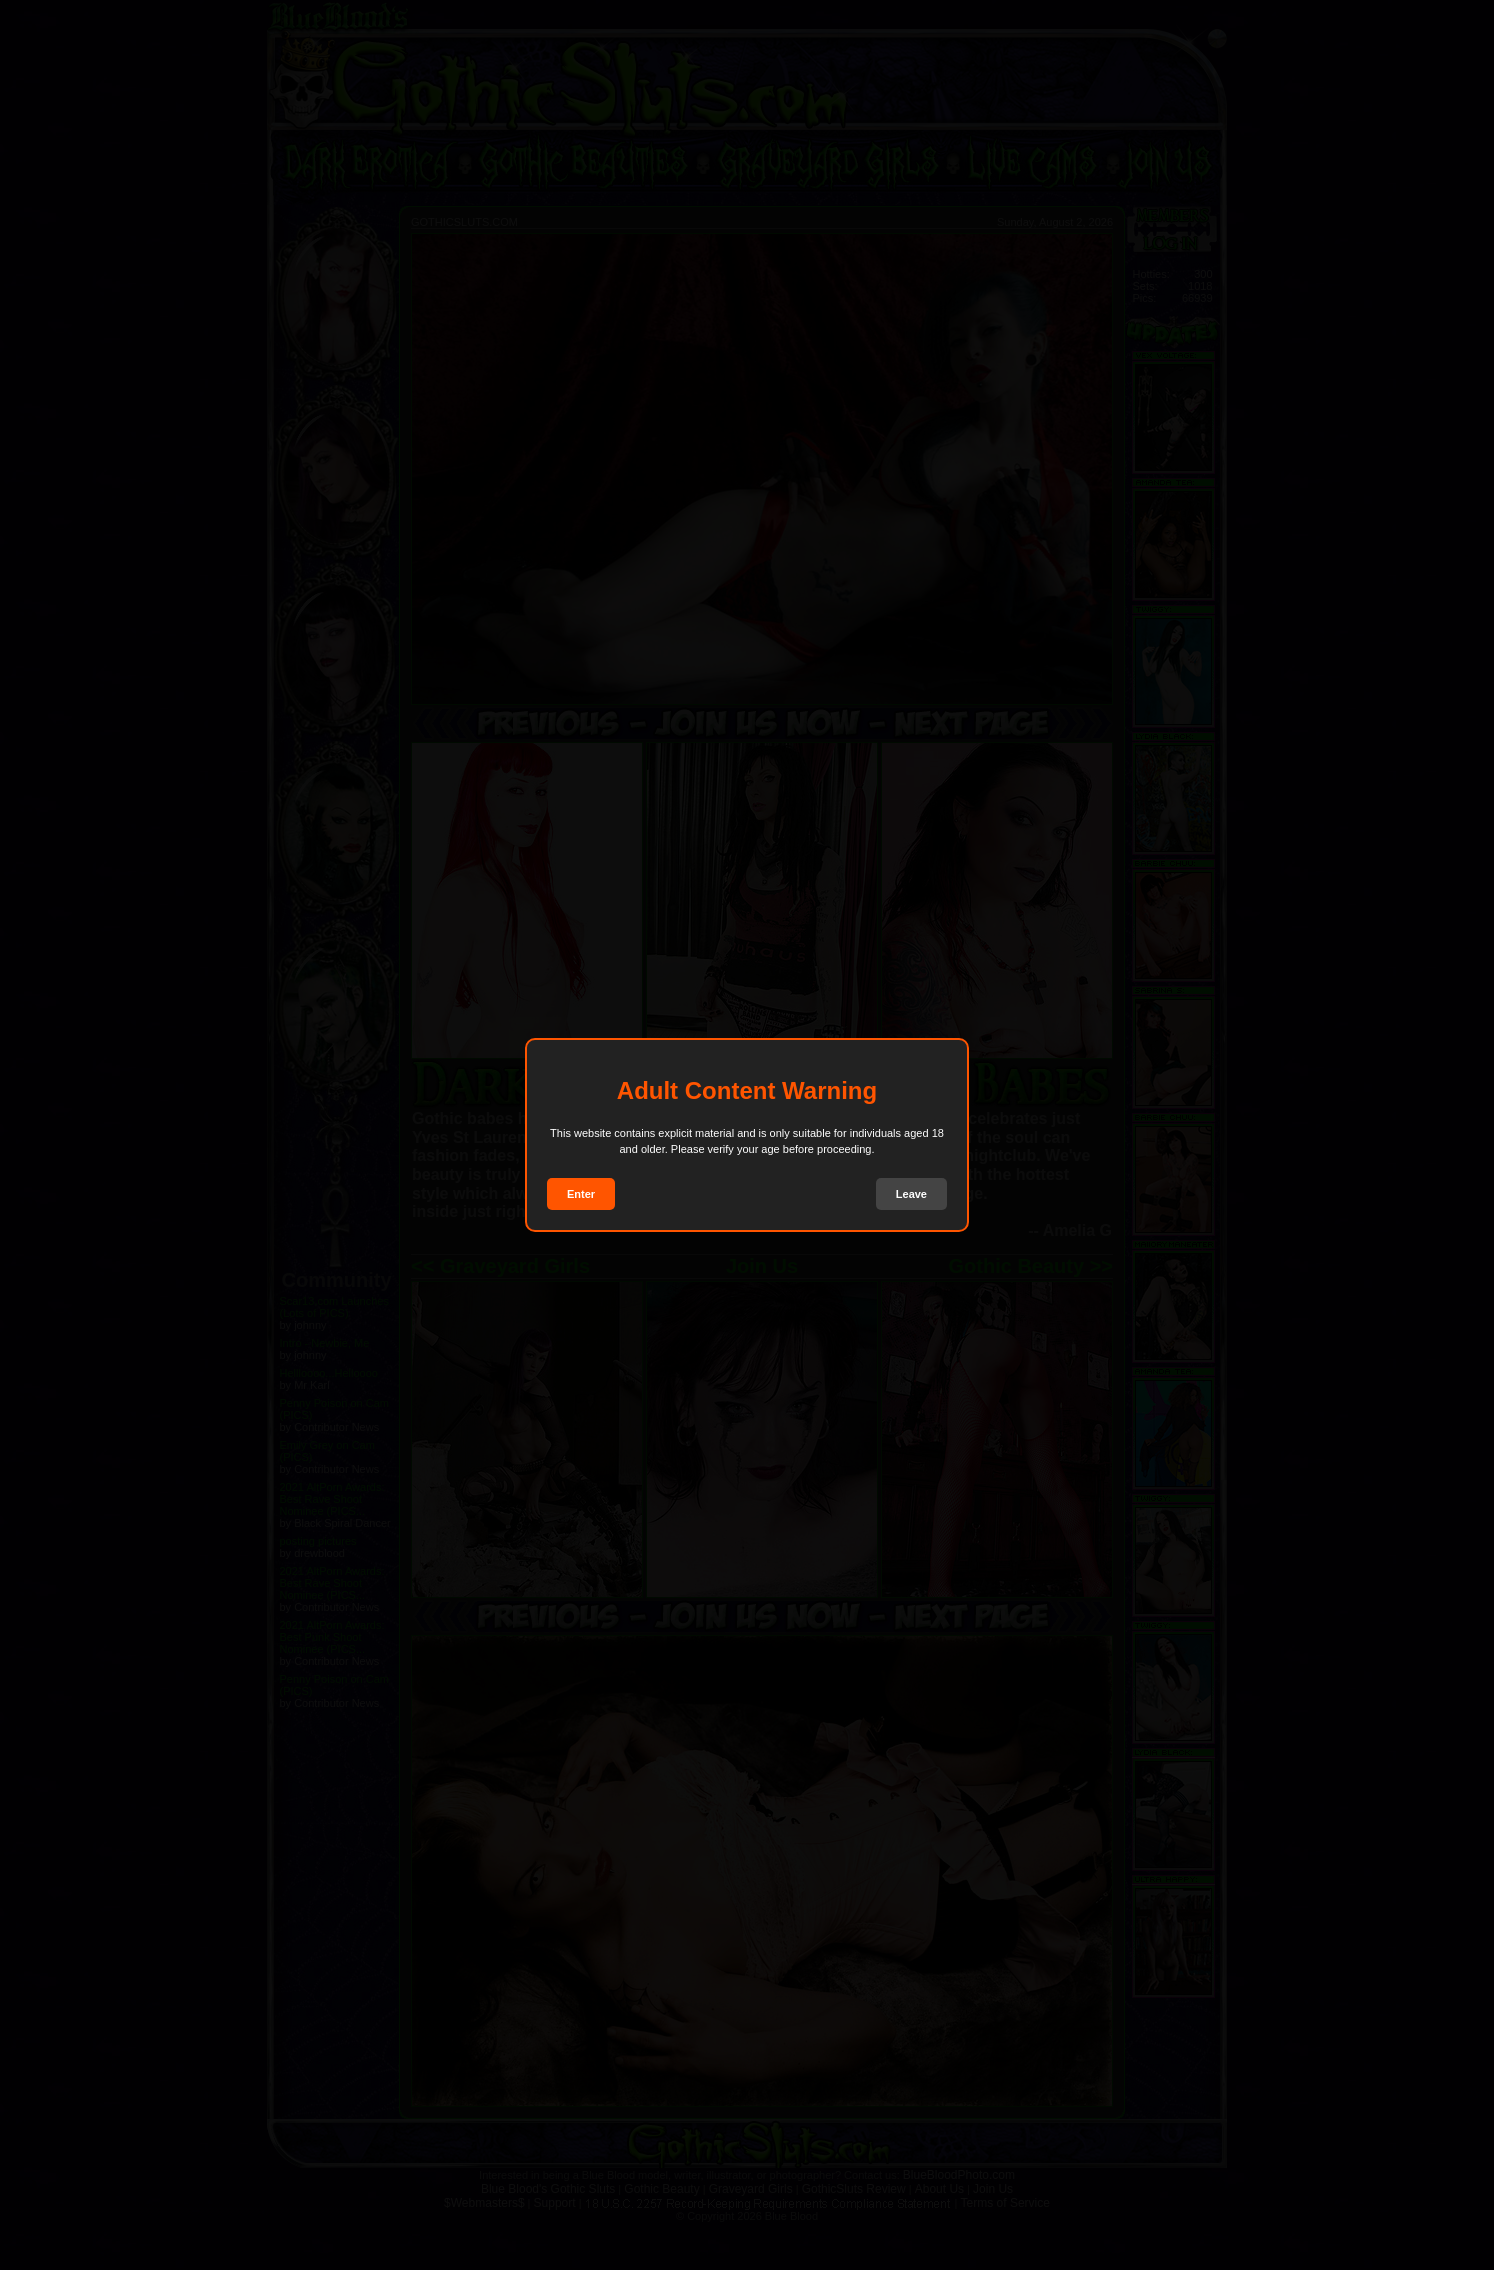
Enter (581, 1194)
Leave (911, 1194)
